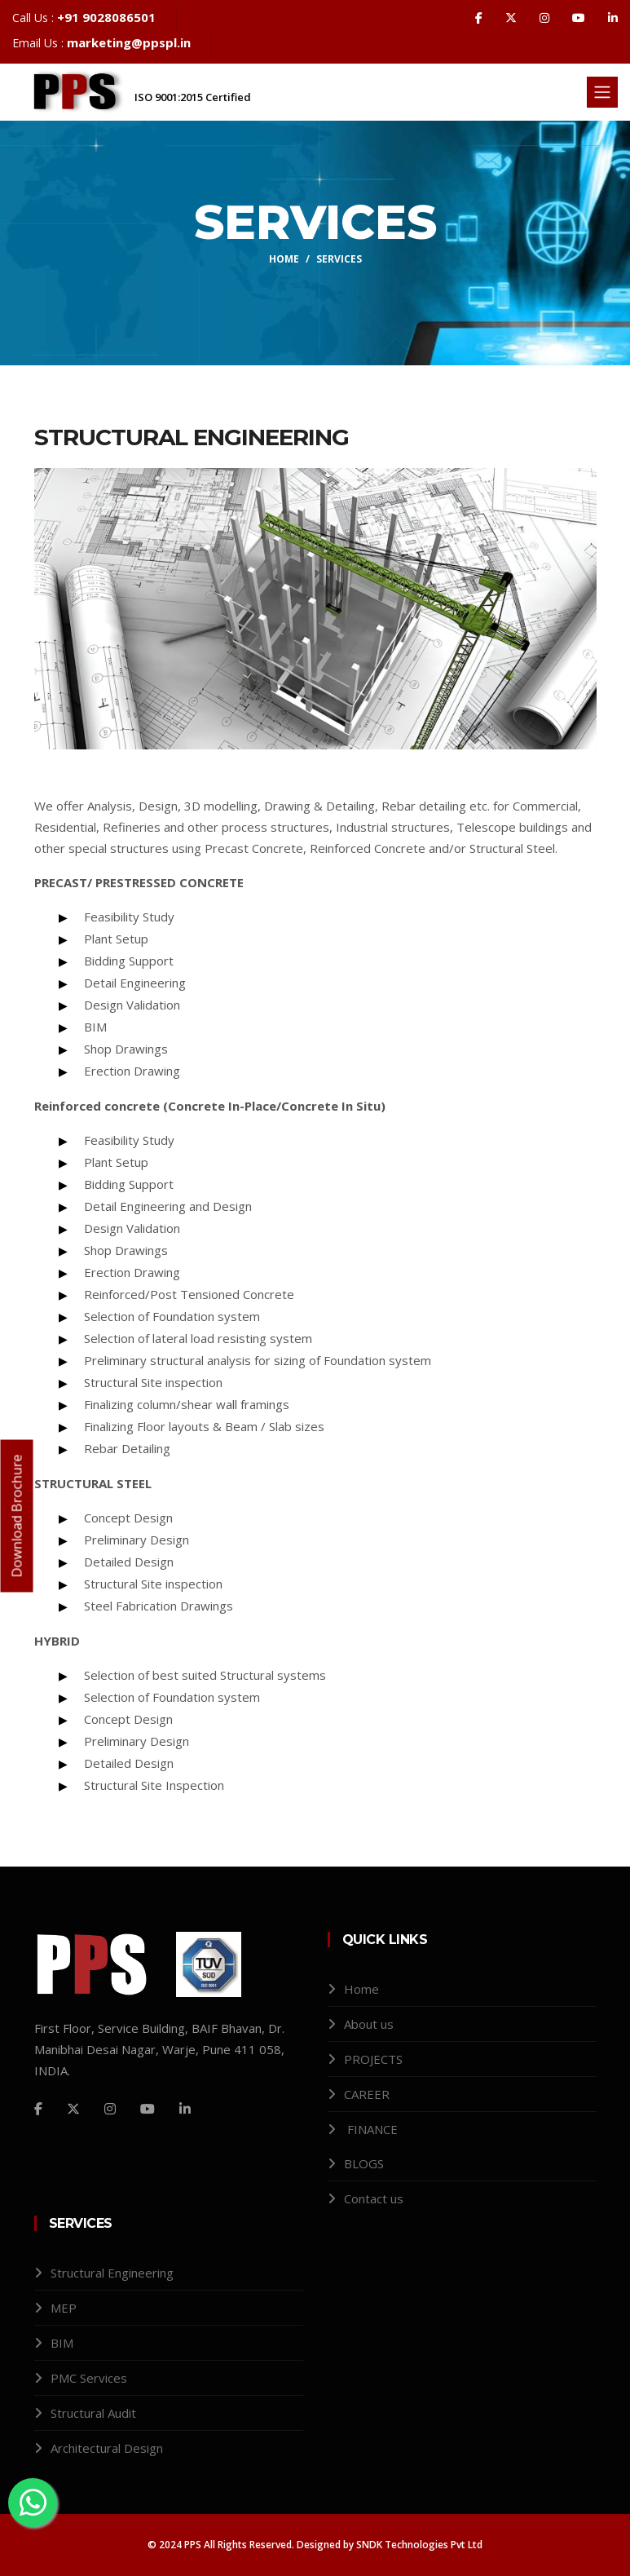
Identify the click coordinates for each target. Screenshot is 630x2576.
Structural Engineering (112, 2272)
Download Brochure (17, 1515)
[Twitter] (73, 2108)
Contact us (373, 2198)
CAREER (367, 2094)
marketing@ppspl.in (129, 42)
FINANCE (372, 2129)
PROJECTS (373, 2059)
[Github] (147, 2108)
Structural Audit (93, 2413)
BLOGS (364, 2163)
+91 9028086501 (106, 17)
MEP (64, 2308)
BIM (62, 2343)
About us (369, 2024)
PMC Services (89, 2378)
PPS (192, 2545)
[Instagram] (110, 2108)
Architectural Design (107, 2448)
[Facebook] (38, 2108)
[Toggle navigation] (602, 92)
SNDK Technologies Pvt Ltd (418, 2545)
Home (284, 259)
